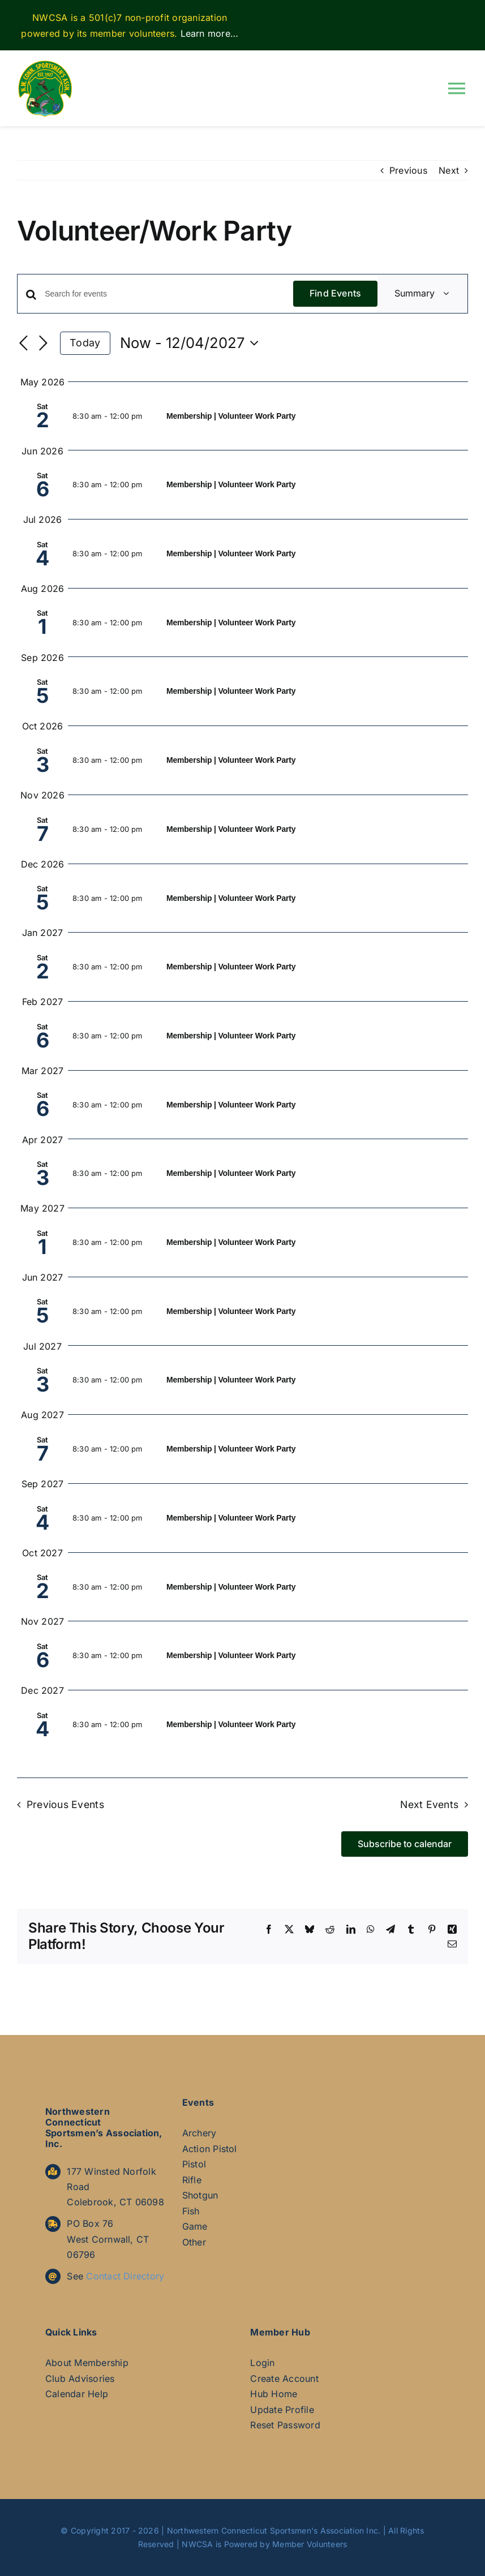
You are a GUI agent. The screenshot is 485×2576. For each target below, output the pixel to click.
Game (195, 2226)
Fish (191, 2211)
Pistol (194, 2164)
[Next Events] (43, 344)
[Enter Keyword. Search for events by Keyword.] (169, 294)
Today (85, 343)
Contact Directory (125, 2276)
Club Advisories (80, 2378)
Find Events (336, 293)
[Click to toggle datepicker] (192, 343)
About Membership (86, 2362)
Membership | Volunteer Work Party (230, 415)
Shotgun (200, 2195)
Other (194, 2242)
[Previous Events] (24, 344)
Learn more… (210, 33)
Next (449, 170)
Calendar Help (76, 2393)
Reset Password (285, 2425)
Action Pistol (209, 2148)
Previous (408, 170)
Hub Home (273, 2393)
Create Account (284, 2378)
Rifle (191, 2180)
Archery (199, 2133)
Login (262, 2362)
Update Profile (282, 2409)
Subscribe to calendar (405, 1844)
